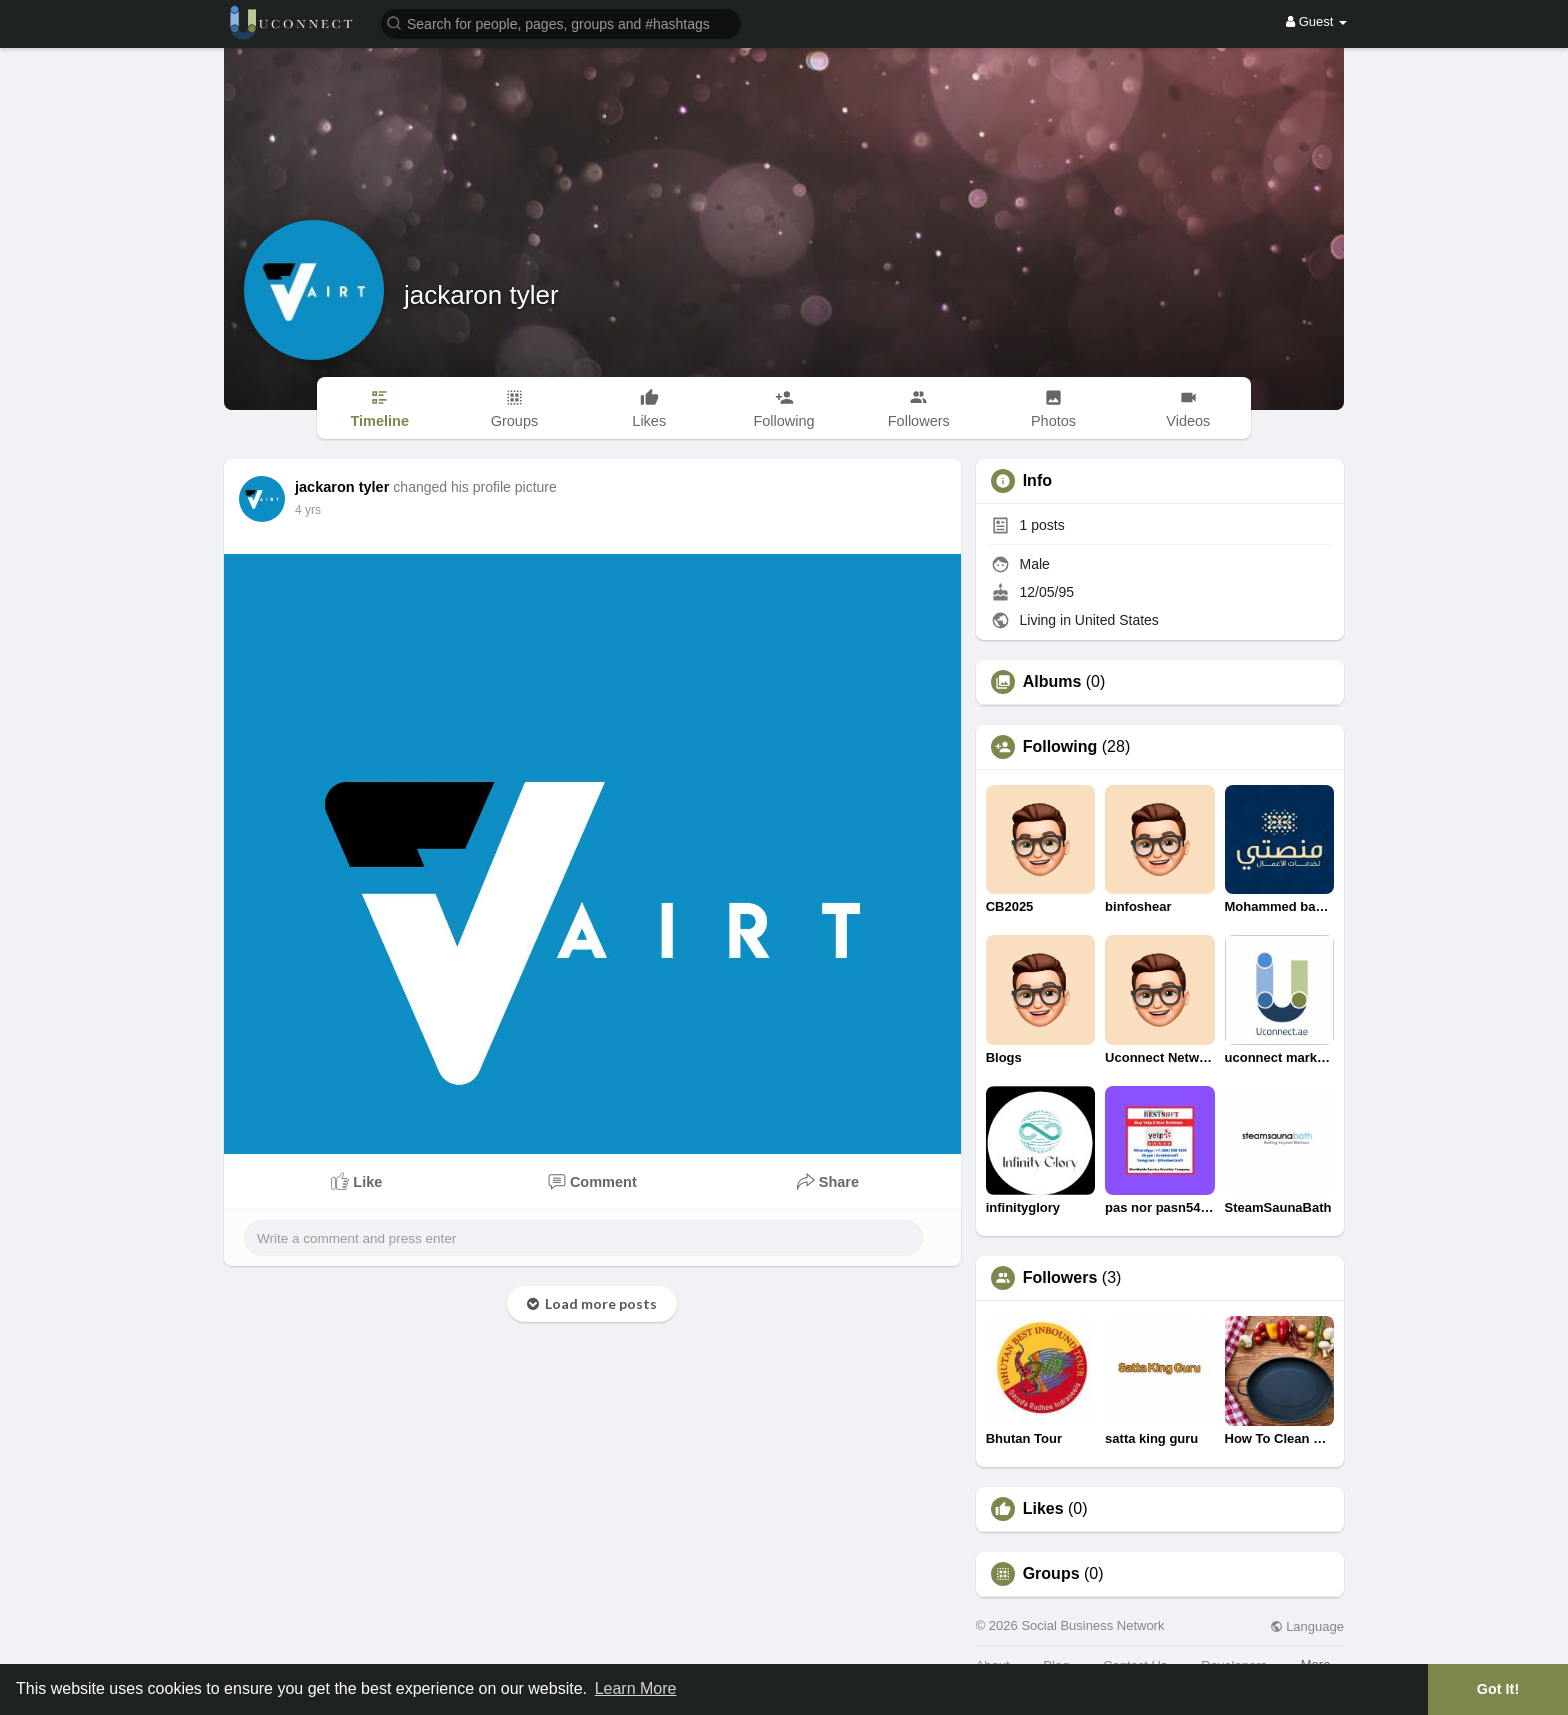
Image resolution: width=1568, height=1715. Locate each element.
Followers (1060, 1278)
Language (1307, 1626)
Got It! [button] (1498, 1689)
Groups (1051, 1574)
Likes (1043, 1509)
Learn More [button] (636, 1688)
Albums (1052, 682)
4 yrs (308, 510)
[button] (561, 22)
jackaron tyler (481, 295)
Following (1060, 747)
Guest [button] (1316, 21)
